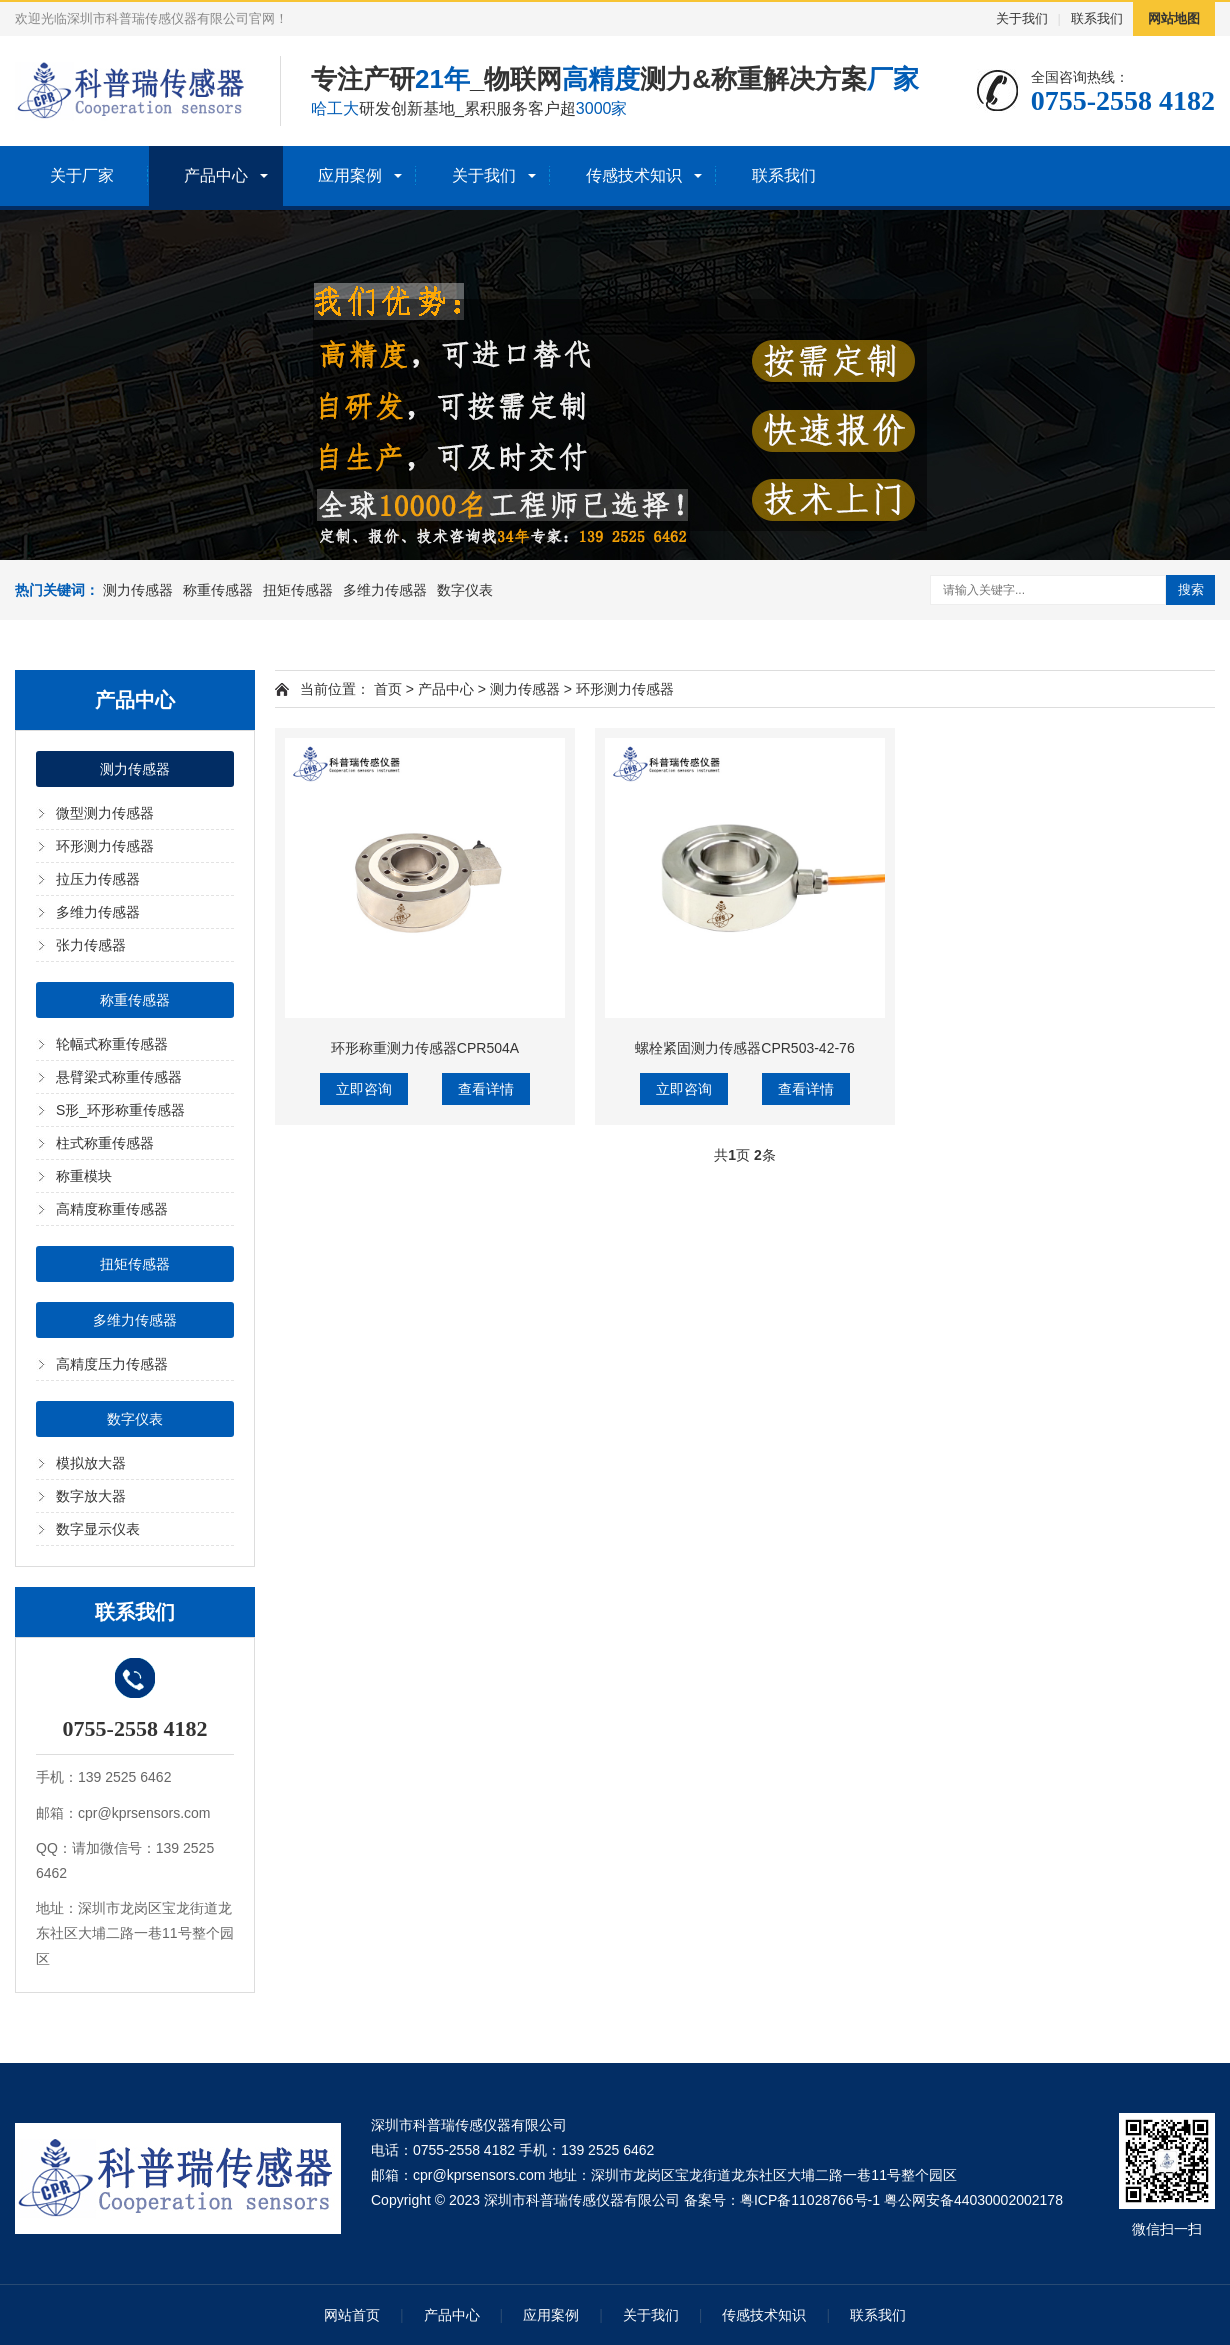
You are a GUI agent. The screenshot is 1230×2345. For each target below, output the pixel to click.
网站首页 (352, 2315)
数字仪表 (465, 590)
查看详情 (486, 1089)
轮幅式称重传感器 (112, 1044)
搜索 (1191, 589)
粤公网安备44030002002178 (973, 2200)
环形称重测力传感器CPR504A (425, 1048)
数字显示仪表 (98, 1529)
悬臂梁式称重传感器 (119, 1077)
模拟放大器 (91, 1463)
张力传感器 (91, 945)
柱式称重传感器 (105, 1143)
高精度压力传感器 (112, 1364)
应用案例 (350, 175)
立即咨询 (364, 1089)
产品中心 (216, 175)
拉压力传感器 (98, 879)
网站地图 (1174, 18)
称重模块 (84, 1176)
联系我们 (1097, 18)
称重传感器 (218, 590)
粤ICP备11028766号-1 (810, 2200)
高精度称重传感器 (112, 1209)
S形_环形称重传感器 (120, 1110)
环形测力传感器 (105, 846)
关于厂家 (82, 175)
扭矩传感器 (298, 590)
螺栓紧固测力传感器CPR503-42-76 (744, 1048)
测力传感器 (138, 590)
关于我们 (1022, 18)
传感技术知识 (634, 175)
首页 (388, 689)
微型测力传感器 (105, 813)
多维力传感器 (385, 590)
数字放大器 (91, 1496)
